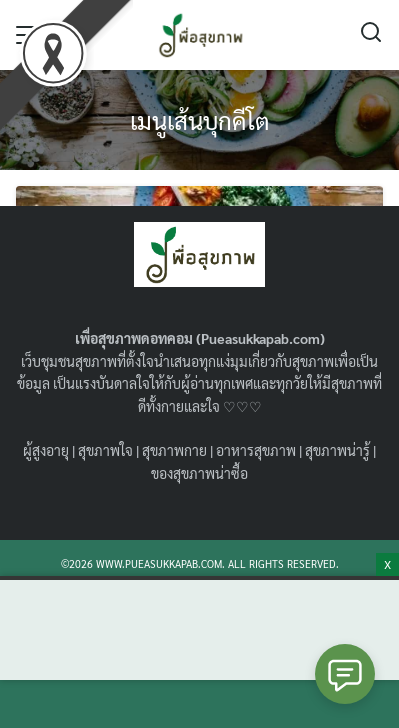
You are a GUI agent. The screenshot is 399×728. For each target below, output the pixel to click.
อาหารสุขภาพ (256, 450)
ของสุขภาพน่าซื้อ (199, 473)
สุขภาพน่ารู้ (337, 450)
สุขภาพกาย (174, 450)
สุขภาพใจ (105, 450)
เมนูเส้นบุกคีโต (200, 120)
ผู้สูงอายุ (46, 450)
